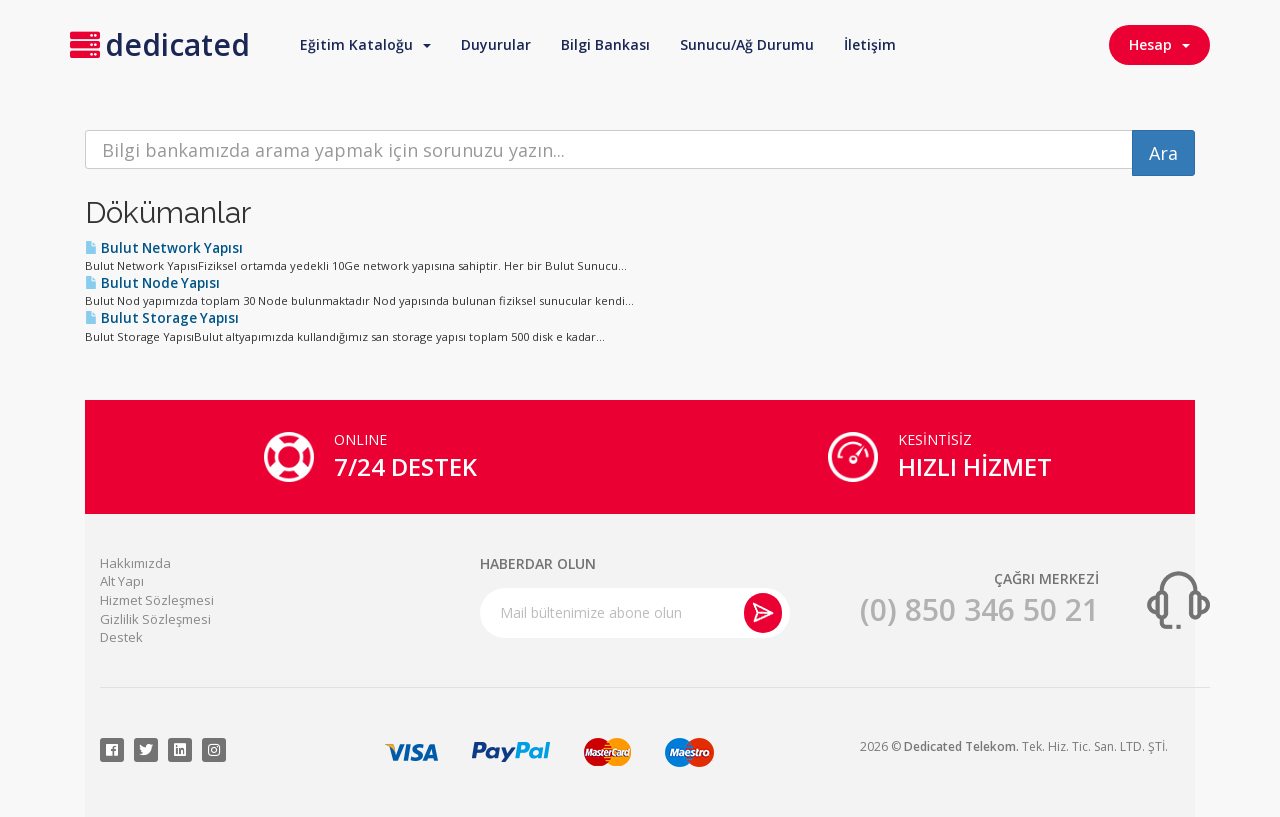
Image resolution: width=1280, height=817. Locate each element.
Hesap (1159, 44)
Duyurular (496, 44)
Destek (121, 637)
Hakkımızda (135, 563)
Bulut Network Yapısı (164, 248)
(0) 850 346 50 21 (979, 609)
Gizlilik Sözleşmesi (155, 619)
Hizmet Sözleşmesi (157, 600)
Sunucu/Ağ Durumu (747, 44)
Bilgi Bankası (605, 44)
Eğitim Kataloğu (365, 44)
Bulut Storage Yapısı (162, 318)
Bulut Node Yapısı (152, 283)
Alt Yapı (122, 581)
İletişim (870, 44)
